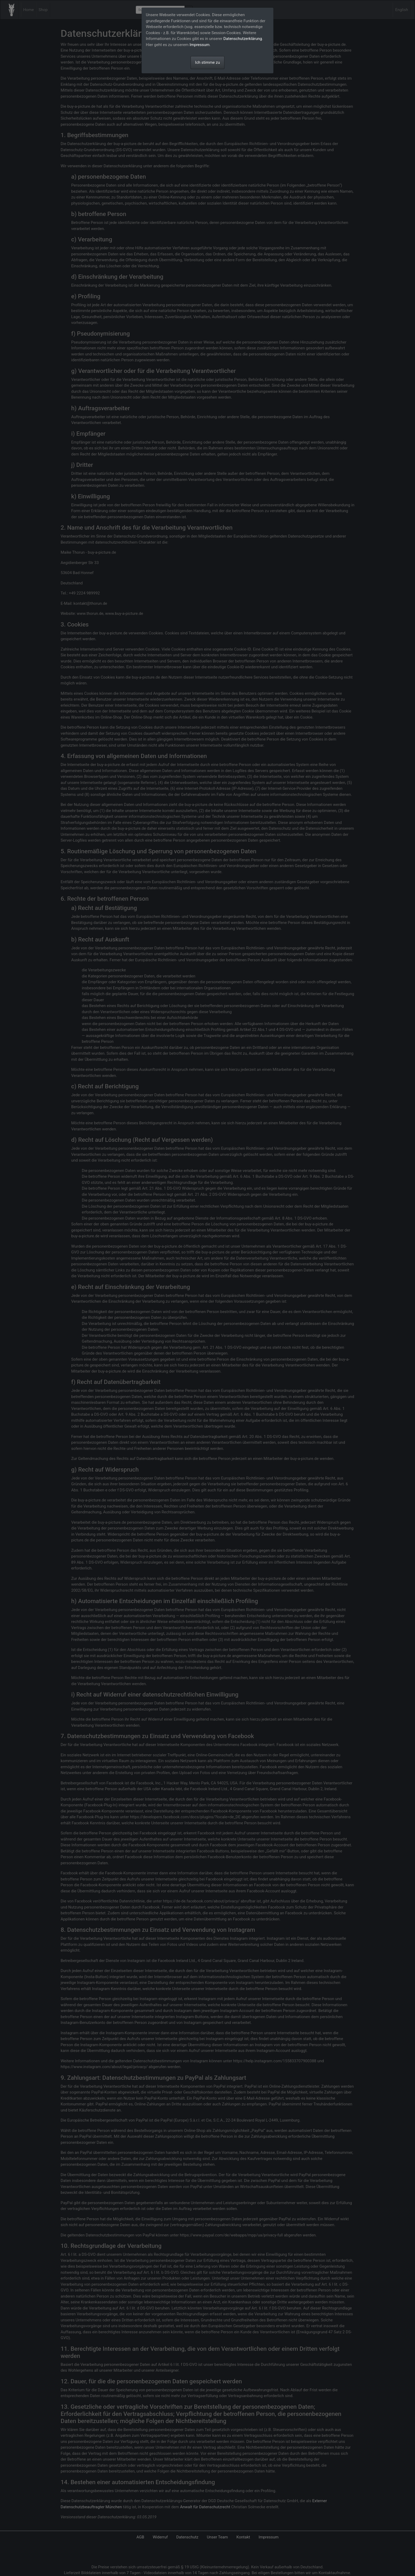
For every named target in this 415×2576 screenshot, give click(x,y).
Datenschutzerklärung (242, 38)
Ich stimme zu (207, 62)
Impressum (199, 44)
